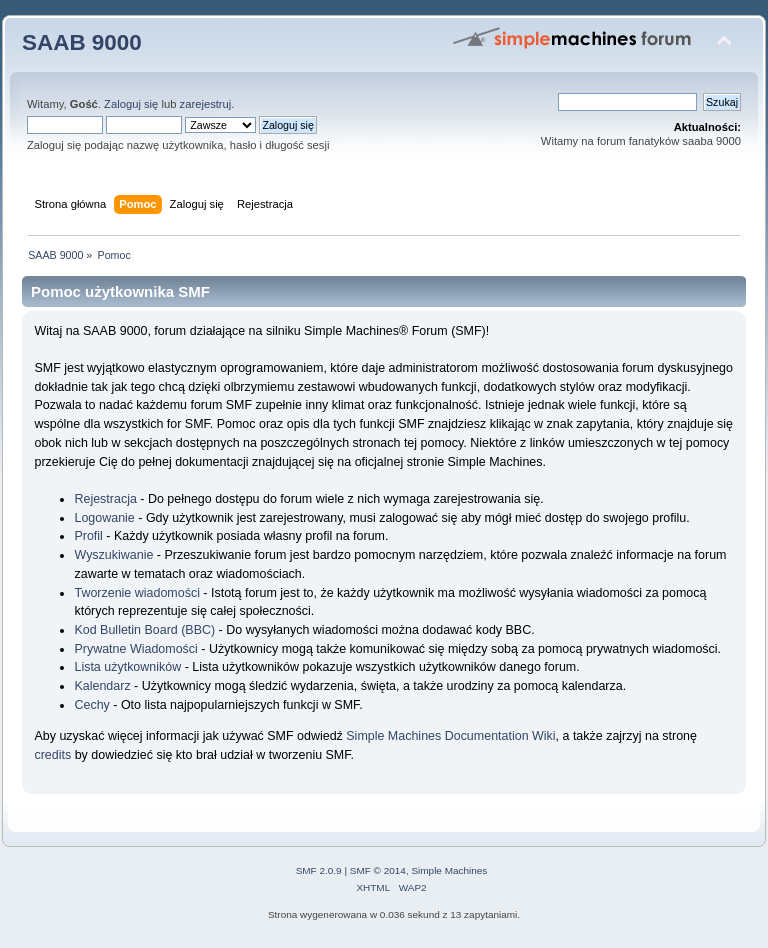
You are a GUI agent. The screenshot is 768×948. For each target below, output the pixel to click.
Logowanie (104, 518)
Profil (88, 536)
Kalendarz (102, 686)
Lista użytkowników (127, 667)
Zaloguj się (131, 104)
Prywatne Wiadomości (135, 649)
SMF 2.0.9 (319, 870)
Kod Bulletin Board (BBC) (144, 630)
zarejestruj (206, 104)
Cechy (91, 705)
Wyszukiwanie (113, 555)
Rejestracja (105, 499)
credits (52, 755)
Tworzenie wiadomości (136, 593)
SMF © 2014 (378, 870)
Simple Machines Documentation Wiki (450, 736)
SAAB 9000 (82, 42)
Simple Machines (449, 870)
